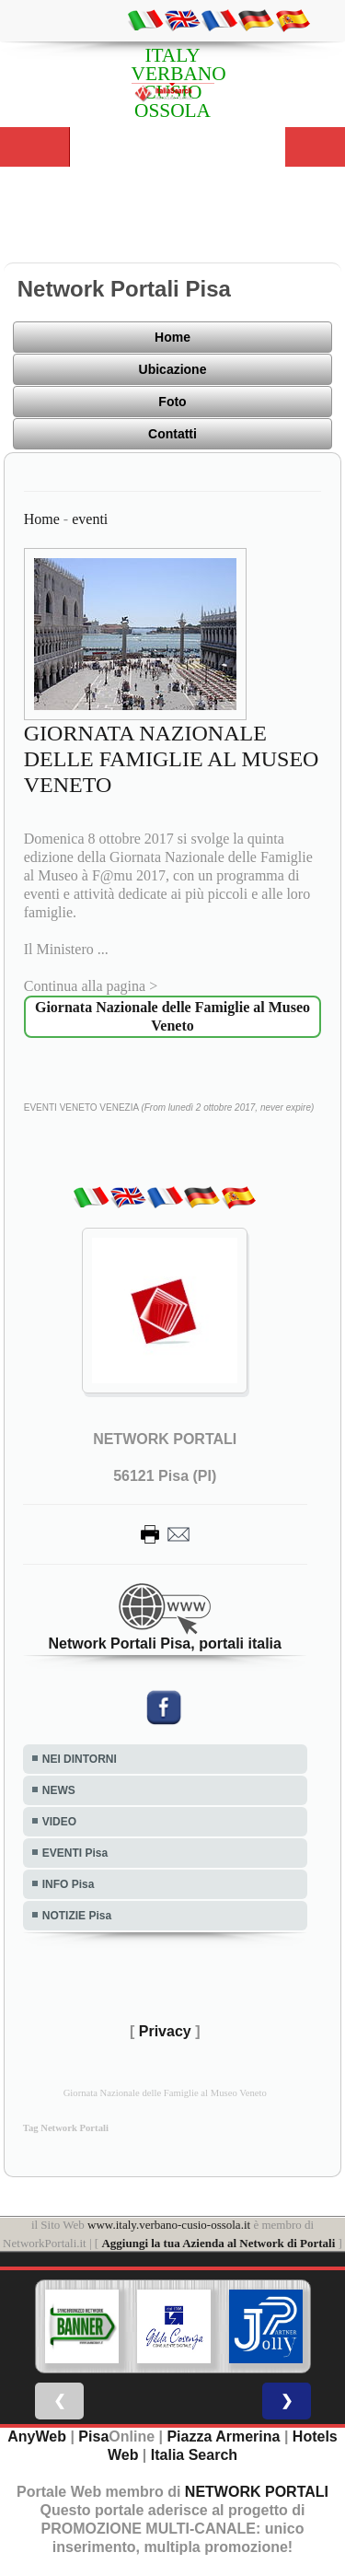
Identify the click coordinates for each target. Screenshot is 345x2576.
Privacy (165, 2031)
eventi (90, 519)
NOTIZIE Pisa (76, 1915)
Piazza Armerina (223, 2436)
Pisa (93, 2436)
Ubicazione (173, 369)
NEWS (58, 1790)
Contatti (172, 433)
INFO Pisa (68, 1884)
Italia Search (194, 2455)
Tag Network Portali (66, 2128)
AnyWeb (36, 2436)
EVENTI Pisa (75, 1853)
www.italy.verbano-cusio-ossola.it (168, 2225)
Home (172, 337)
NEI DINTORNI (79, 1759)
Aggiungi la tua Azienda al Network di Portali (218, 2243)
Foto (172, 401)
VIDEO (59, 1821)
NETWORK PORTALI (256, 2492)
